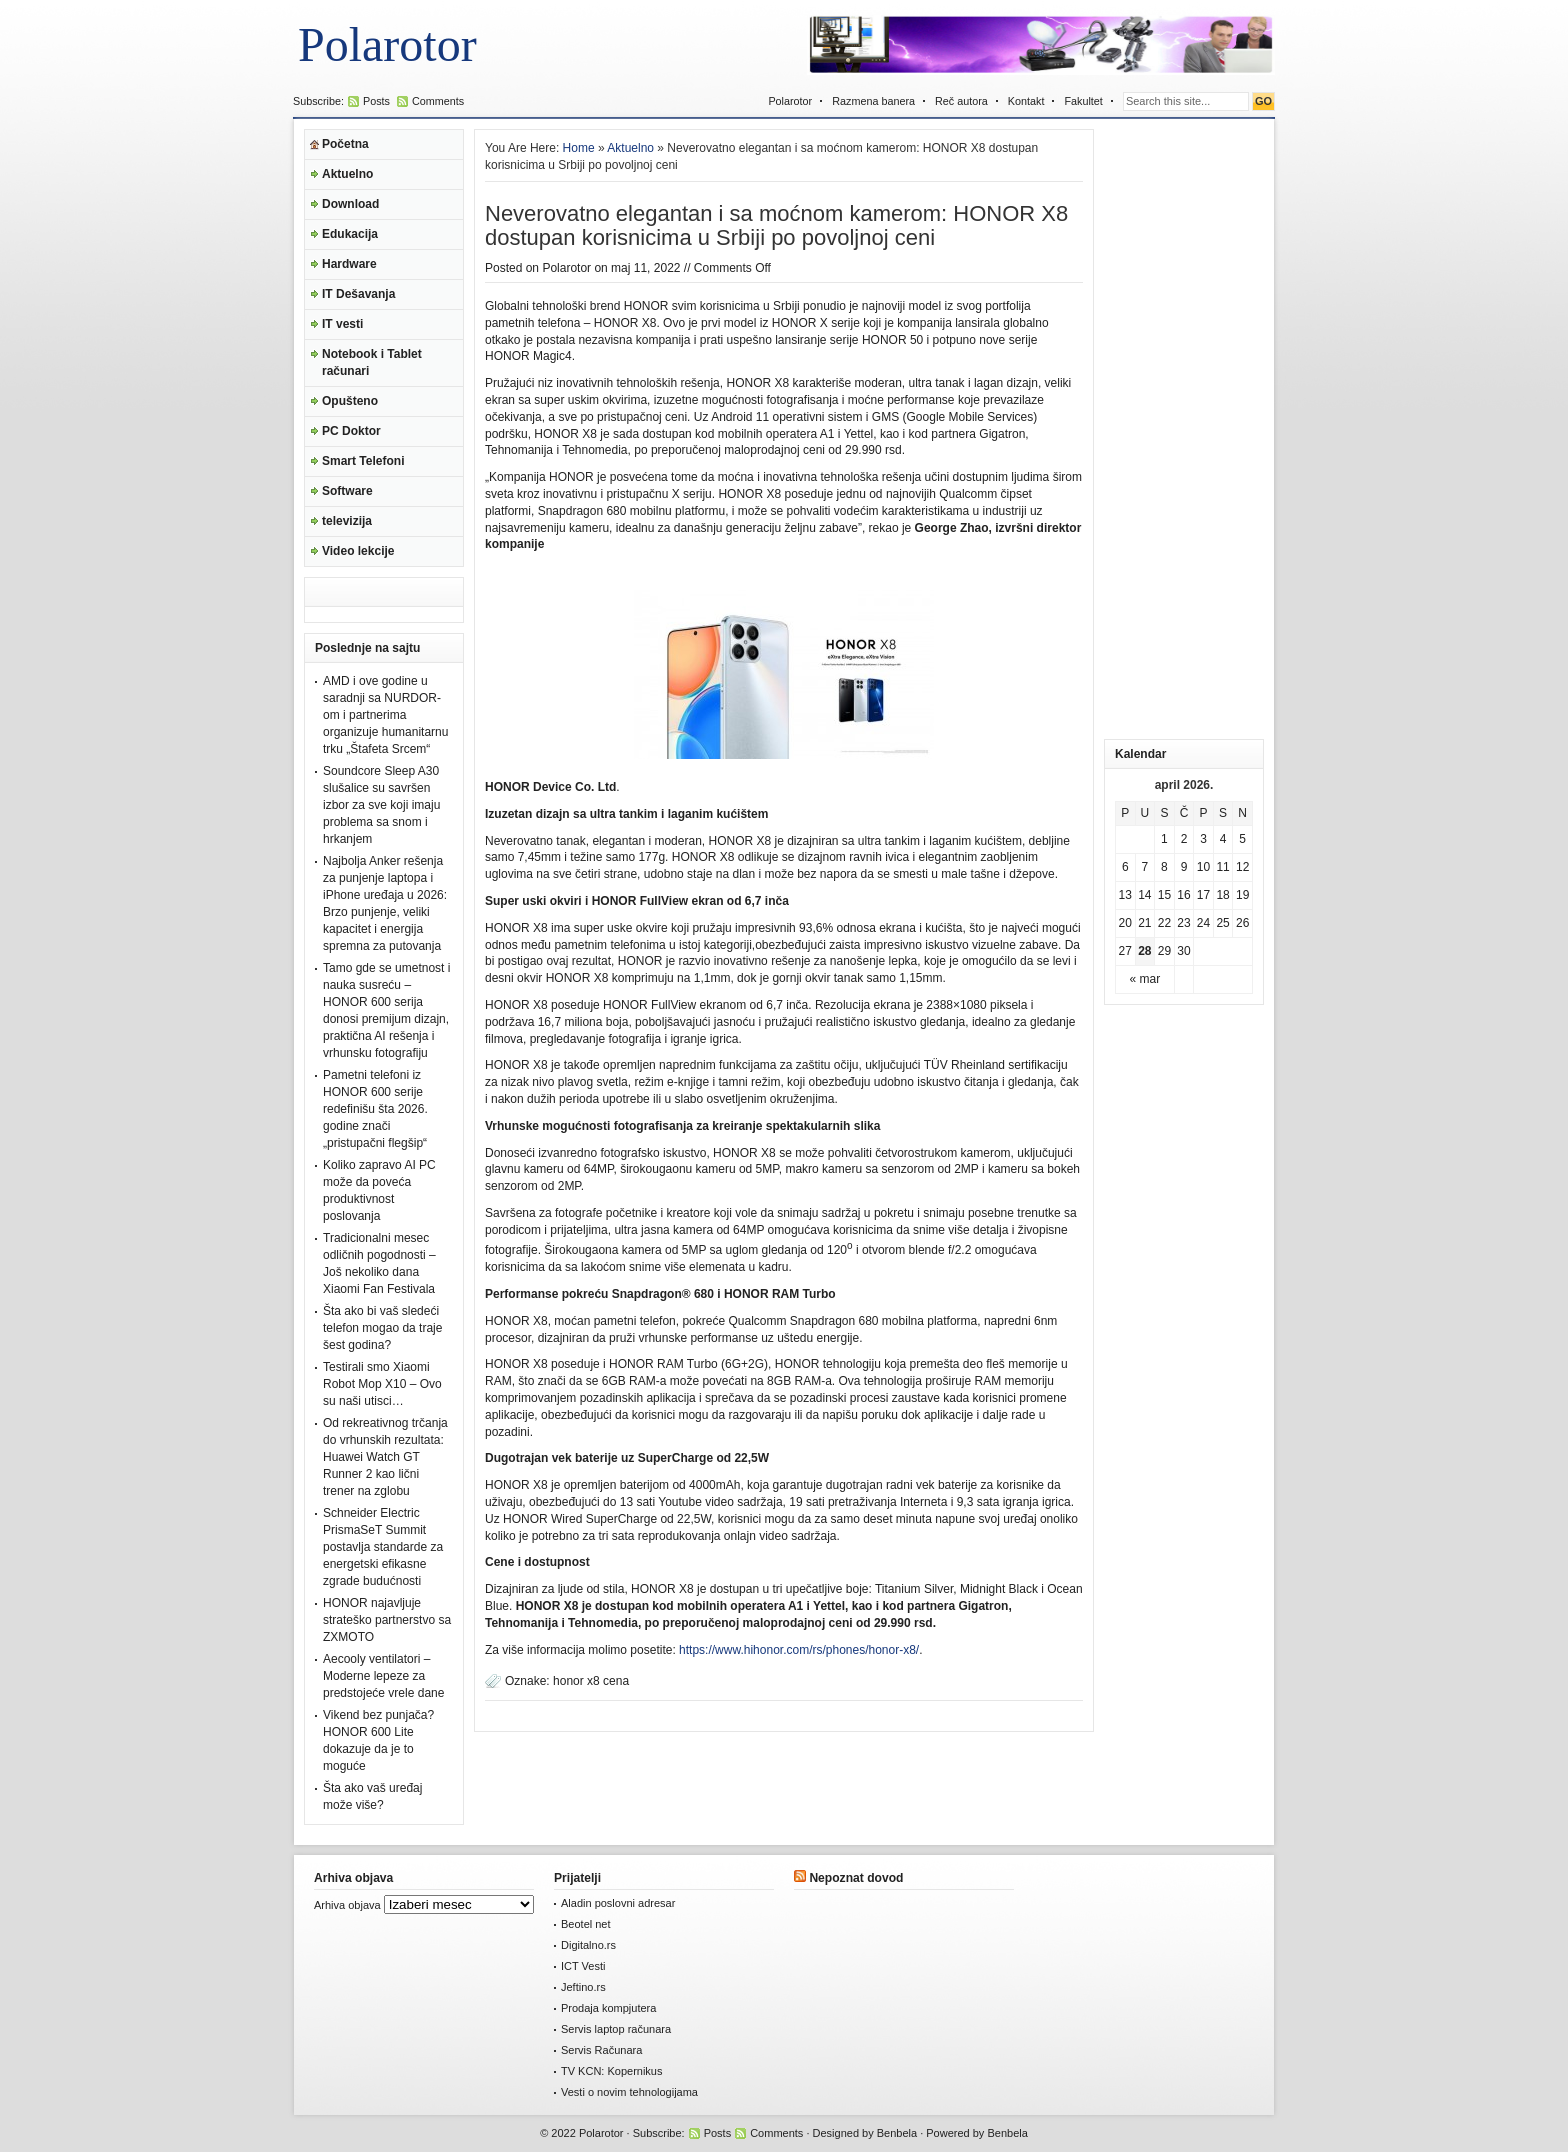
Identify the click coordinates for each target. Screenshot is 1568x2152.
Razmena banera (873, 101)
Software (347, 491)
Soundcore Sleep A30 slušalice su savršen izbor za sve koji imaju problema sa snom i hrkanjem (381, 805)
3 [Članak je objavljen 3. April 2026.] (1203, 839)
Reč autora (961, 101)
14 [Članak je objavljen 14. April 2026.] (1144, 895)
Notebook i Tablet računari (372, 362)
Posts (376, 101)
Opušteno (350, 401)
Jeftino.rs (583, 1987)
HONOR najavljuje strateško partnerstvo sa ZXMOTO (387, 1620)
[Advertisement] (1184, 429)
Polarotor (387, 44)
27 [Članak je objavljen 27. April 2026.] (1125, 951)
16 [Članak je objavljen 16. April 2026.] (1183, 895)
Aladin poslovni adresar (618, 1903)
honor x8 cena (591, 1681)
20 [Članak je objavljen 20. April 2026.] (1125, 923)
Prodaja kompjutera (608, 2008)
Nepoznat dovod (856, 1878)
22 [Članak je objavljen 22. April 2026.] (1164, 923)
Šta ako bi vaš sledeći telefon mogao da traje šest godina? (382, 1328)
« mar (1145, 979)
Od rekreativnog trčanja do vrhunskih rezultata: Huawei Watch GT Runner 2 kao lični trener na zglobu (385, 1457)
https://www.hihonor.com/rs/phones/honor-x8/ (799, 1650)
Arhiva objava (347, 1905)
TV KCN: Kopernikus (611, 2071)
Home (579, 148)
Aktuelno (347, 174)
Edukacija (350, 234)
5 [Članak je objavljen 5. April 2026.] (1242, 839)
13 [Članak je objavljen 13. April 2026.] (1125, 895)
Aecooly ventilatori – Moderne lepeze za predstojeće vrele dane (383, 1676)
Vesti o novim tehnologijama (629, 2092)
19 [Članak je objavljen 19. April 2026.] (1242, 895)
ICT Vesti (583, 1966)
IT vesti (342, 324)
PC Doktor (351, 431)
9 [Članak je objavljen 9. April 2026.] (1184, 867)
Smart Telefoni (363, 461)
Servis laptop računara (616, 2029)
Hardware (349, 264)
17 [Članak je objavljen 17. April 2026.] (1203, 895)
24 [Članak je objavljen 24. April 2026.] (1203, 923)
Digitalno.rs (588, 1945)
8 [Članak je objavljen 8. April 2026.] (1164, 867)
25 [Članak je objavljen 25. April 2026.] (1222, 923)
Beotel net (586, 1924)
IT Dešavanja (358, 294)
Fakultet (1083, 101)
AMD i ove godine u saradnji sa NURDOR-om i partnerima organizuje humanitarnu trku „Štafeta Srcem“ (385, 715)
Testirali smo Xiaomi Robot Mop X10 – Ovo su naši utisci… (382, 1384)
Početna (345, 144)
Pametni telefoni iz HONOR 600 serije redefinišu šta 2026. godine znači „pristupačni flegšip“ (375, 1109)
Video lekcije (358, 551)
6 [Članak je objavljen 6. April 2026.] (1125, 867)
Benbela (897, 2133)
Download (350, 204)
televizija (347, 521)
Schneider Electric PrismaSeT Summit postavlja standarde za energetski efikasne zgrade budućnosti (383, 1547)
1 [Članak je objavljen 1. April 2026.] (1164, 839)
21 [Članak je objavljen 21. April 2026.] (1144, 923)
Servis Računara (601, 2050)
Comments (438, 101)
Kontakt (1026, 101)
